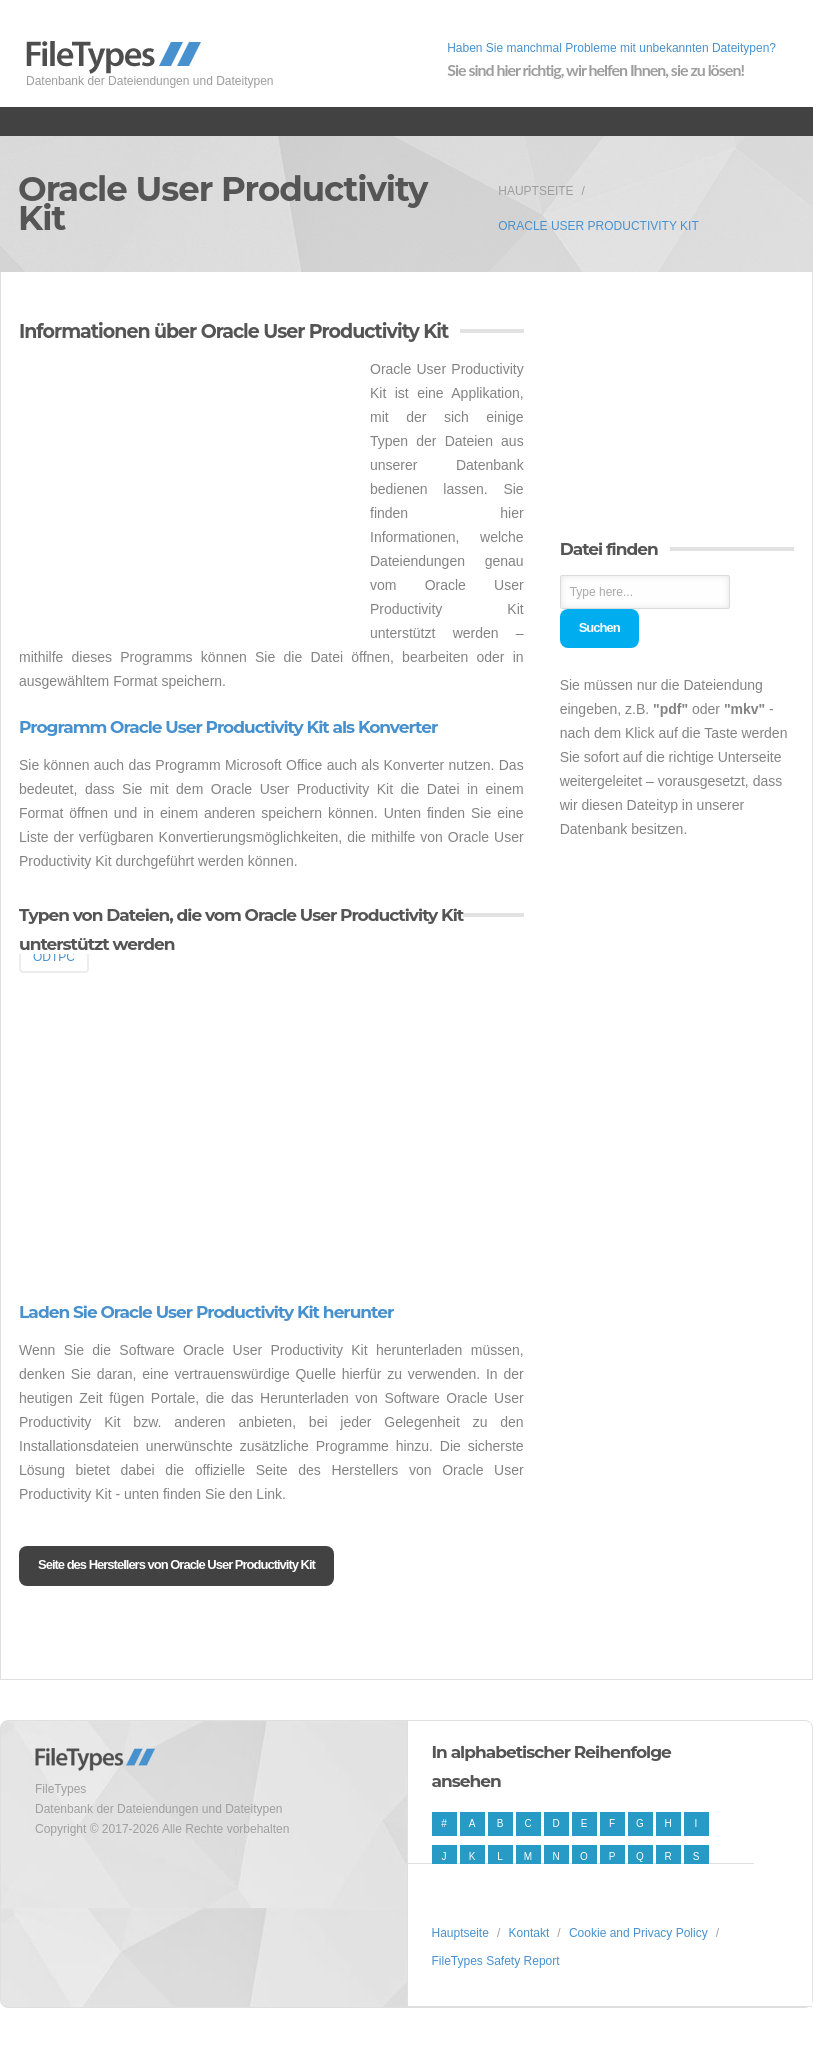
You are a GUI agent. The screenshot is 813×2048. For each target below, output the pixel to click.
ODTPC (54, 957)
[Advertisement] (187, 497)
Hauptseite (535, 191)
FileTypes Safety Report (496, 1961)
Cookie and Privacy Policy (638, 1933)
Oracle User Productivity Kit (598, 226)
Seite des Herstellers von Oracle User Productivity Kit (176, 1564)
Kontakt (529, 1933)
